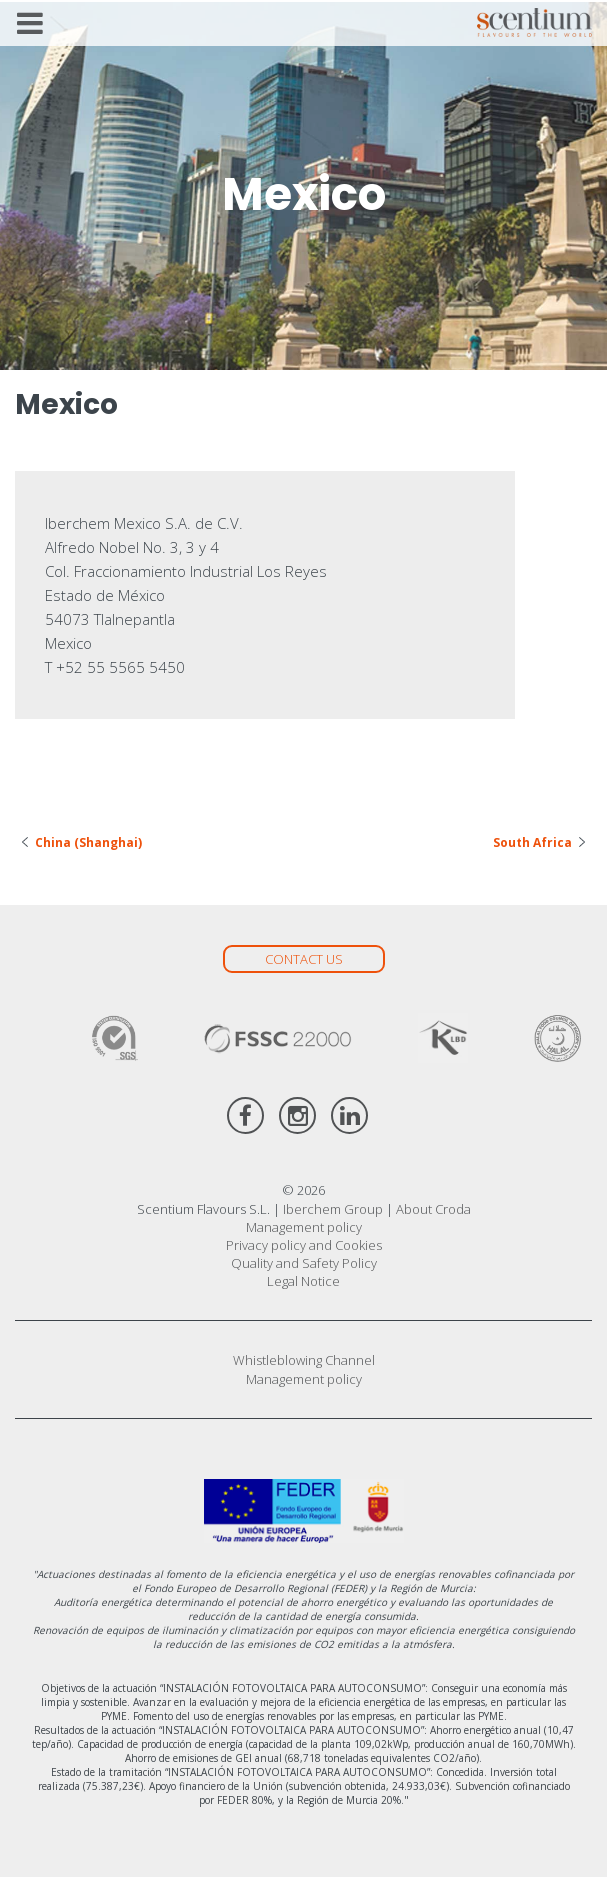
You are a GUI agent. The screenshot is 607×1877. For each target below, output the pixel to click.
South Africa (532, 842)
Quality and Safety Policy (304, 1263)
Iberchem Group (333, 1209)
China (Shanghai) (88, 842)
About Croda (433, 1209)
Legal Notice (303, 1281)
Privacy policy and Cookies (304, 1245)
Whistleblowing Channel (304, 1360)
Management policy (304, 1227)
